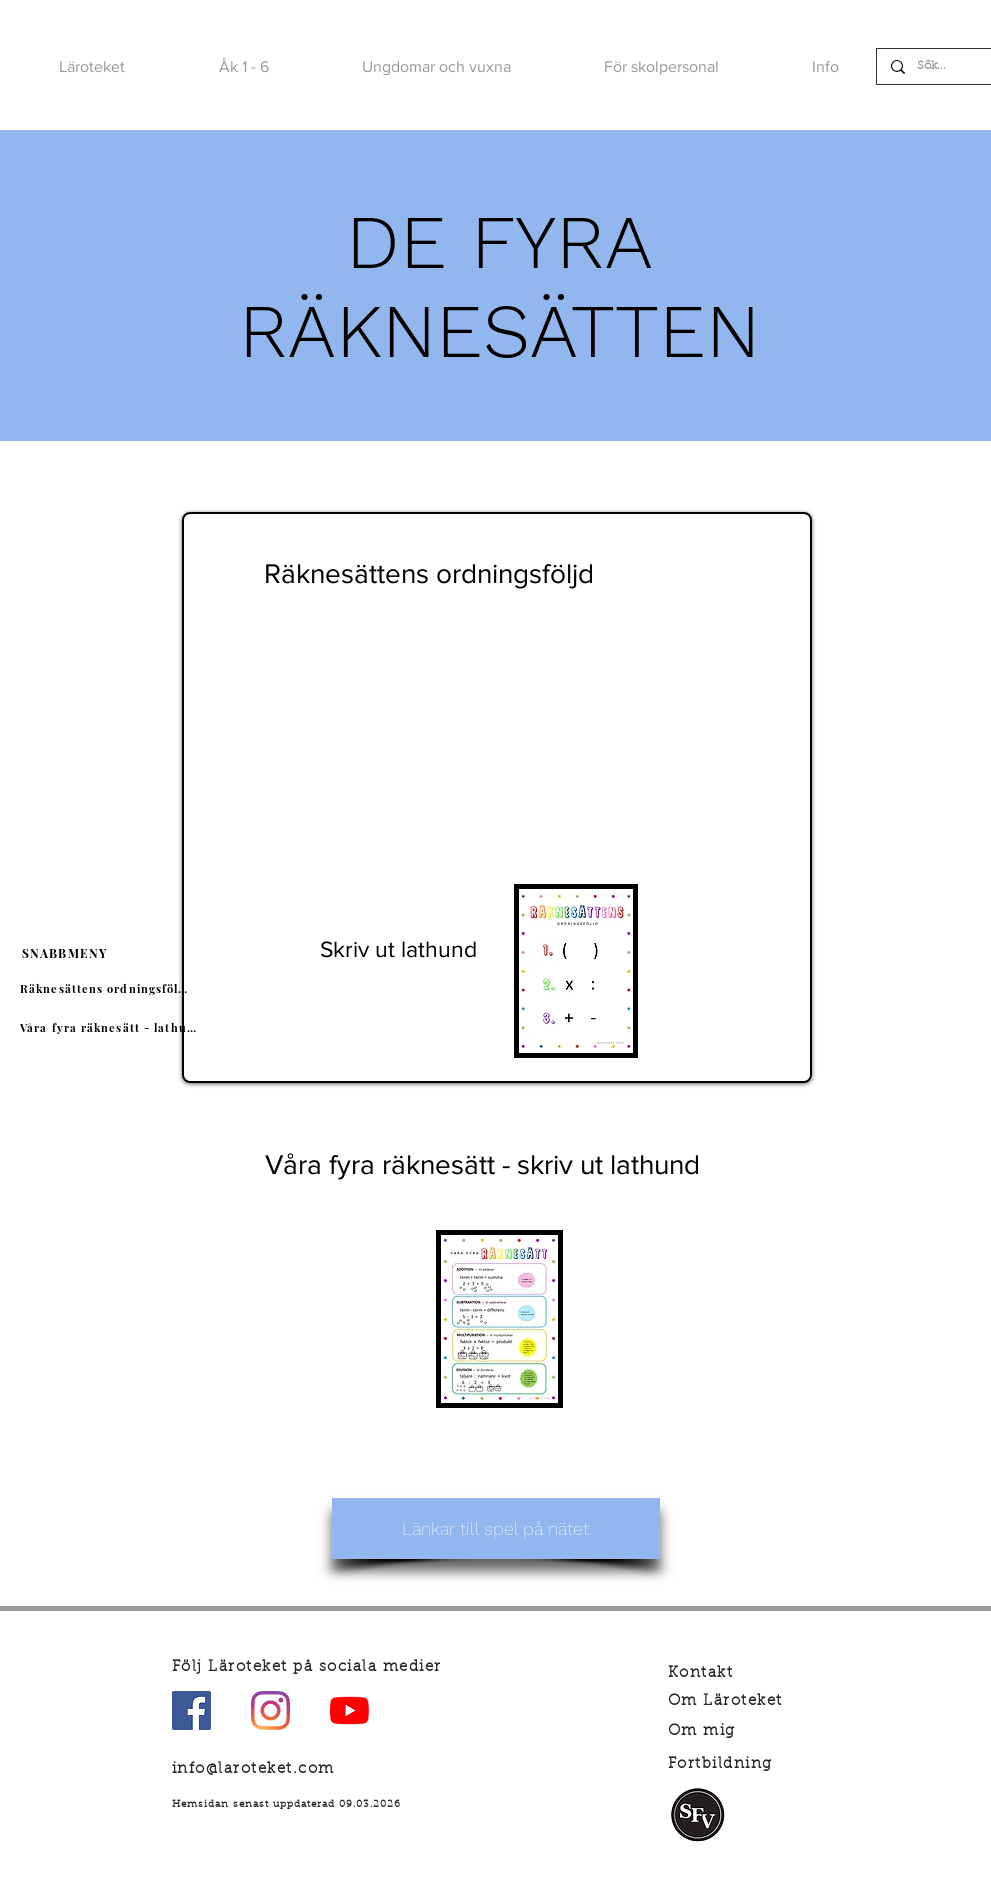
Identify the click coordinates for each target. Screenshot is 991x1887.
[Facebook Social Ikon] (191, 1710)
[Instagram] (270, 1710)
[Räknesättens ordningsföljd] (107, 989)
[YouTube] (349, 1710)
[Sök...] (935, 66)
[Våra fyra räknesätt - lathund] (112, 1028)
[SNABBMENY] (66, 953)
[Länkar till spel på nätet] (496, 1528)
